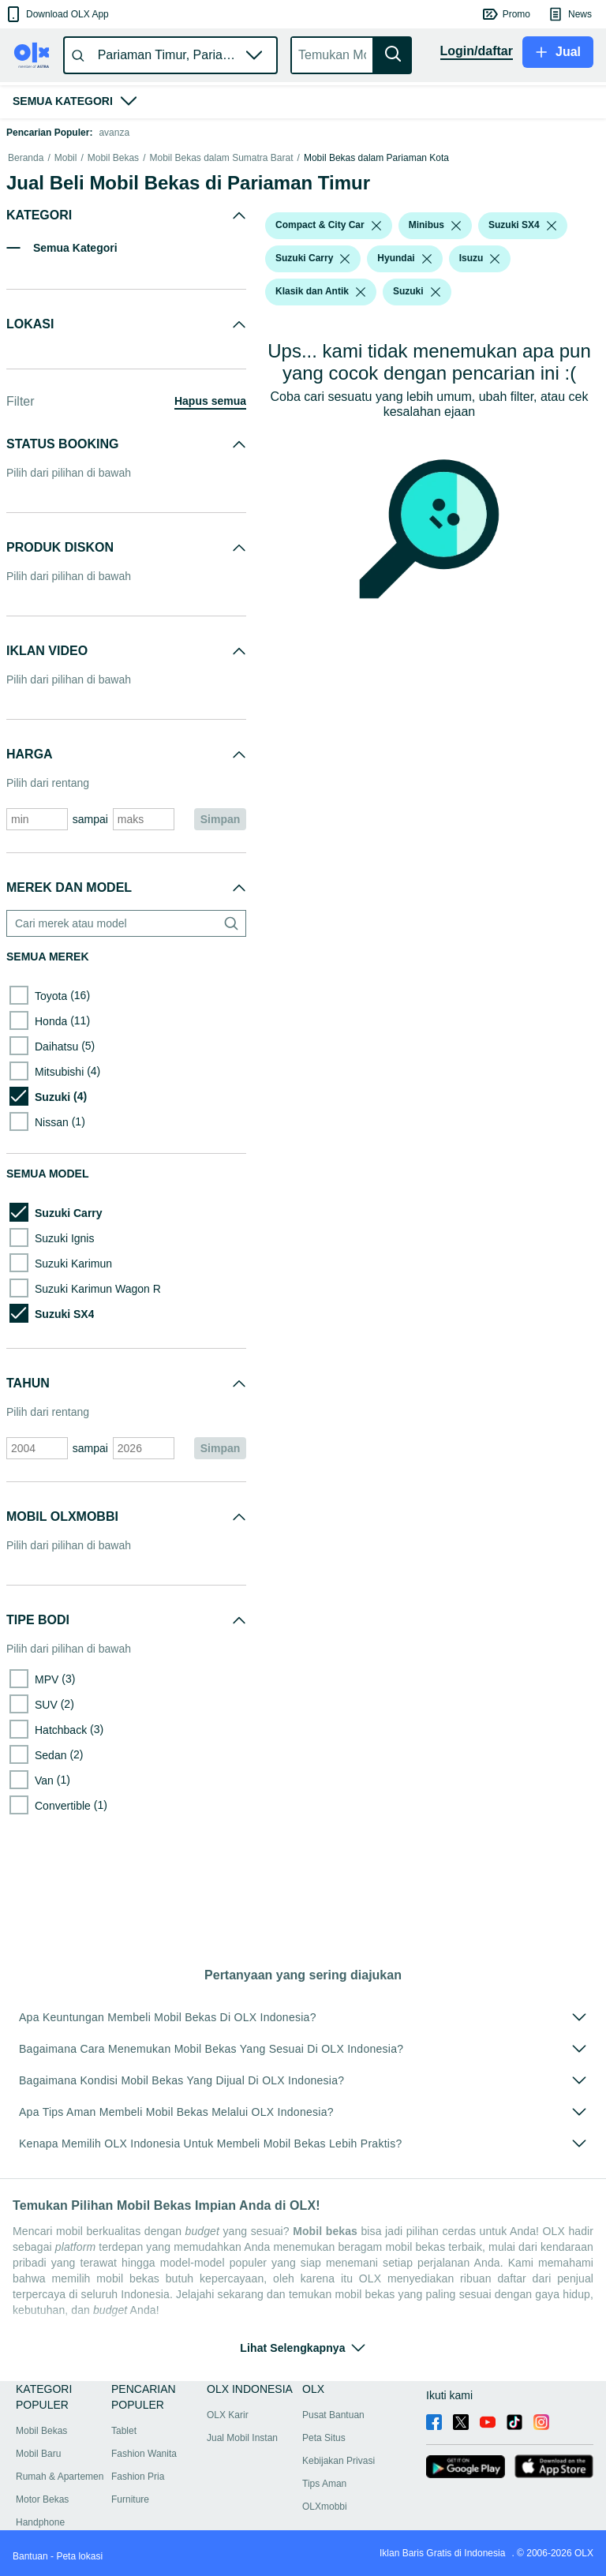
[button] (56, 14)
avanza (114, 132)
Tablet (124, 2430)
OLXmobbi (324, 2506)
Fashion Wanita (144, 2453)
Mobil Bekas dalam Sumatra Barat (221, 244)
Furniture (130, 2499)
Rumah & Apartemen (59, 2476)
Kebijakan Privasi (338, 2460)
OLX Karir (228, 2415)
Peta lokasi (79, 2556)
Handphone (40, 2522)
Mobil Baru (38, 2453)
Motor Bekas (42, 2499)
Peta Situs (324, 2437)
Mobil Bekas (113, 244)
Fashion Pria (137, 2476)
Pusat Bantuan (333, 2415)
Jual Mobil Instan (242, 2437)
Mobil (65, 244)
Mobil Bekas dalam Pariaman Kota (376, 244)
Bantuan (30, 2556)
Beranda (25, 244)
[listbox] (376, 312)
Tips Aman (324, 2483)
